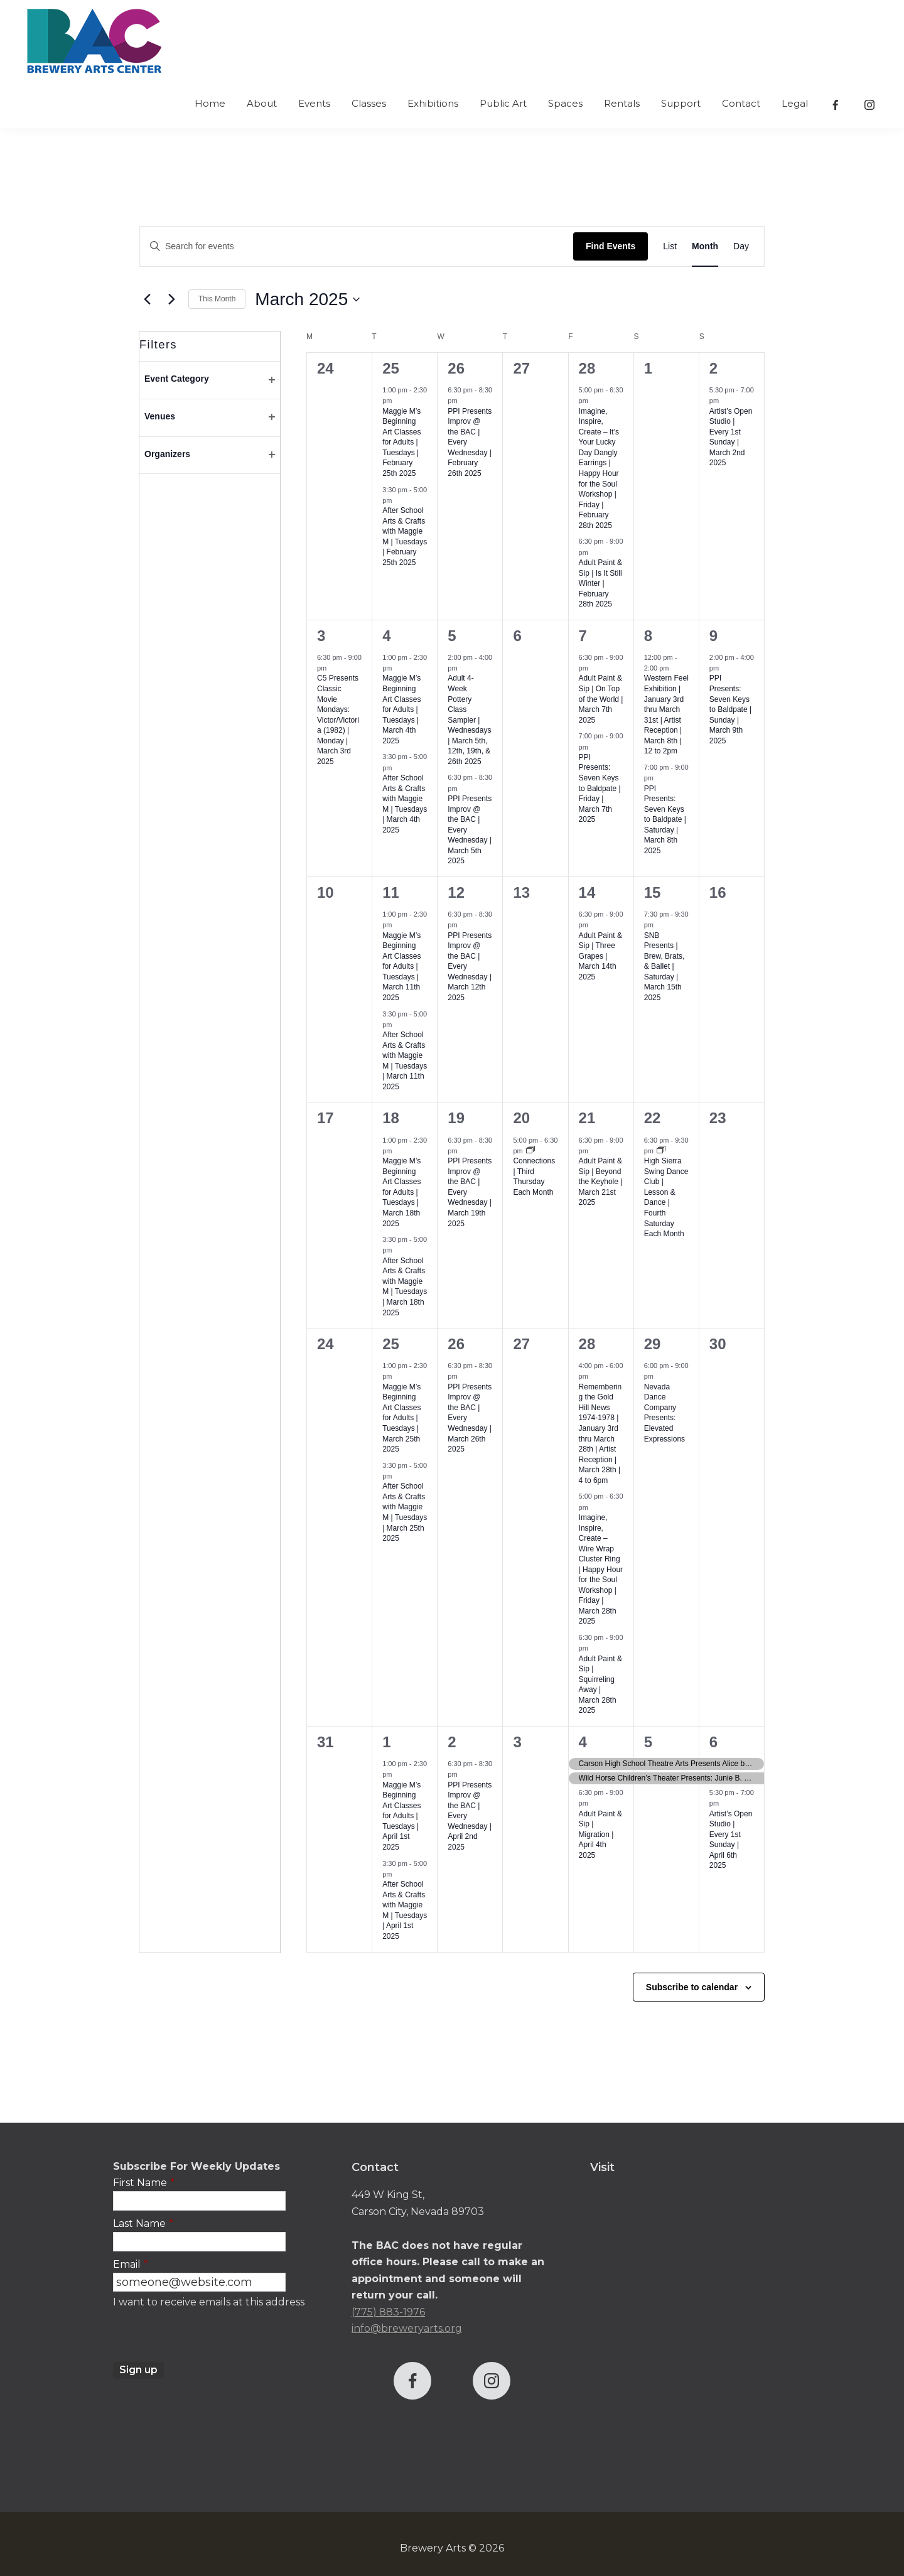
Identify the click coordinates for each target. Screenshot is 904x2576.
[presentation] (208, 2337)
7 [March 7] (583, 635)
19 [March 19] (456, 1117)
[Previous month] (146, 299)
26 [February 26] (456, 368)
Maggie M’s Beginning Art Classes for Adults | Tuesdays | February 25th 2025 (401, 442)
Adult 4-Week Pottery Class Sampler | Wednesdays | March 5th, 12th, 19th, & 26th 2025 (469, 719)
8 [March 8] (648, 635)
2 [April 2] (452, 1741)
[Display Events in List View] (670, 246)
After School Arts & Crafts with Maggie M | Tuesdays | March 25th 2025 (404, 1512)
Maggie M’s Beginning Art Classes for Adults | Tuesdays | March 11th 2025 (401, 966)
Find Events (610, 246)
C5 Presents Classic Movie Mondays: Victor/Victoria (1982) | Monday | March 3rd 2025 (338, 719)
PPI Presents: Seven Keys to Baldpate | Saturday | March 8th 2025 (665, 819)
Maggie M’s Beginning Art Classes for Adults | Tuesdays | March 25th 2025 (401, 1417)
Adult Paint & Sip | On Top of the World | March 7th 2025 (601, 699)
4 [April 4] (583, 1741)
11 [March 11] (390, 892)
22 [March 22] (652, 1117)
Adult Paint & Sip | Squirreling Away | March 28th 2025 (600, 1684)
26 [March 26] (456, 1343)
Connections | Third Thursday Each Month (534, 1176)
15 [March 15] (652, 892)
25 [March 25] (390, 1343)
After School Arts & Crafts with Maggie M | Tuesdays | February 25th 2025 (404, 536)
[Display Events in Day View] (741, 246)
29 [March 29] (652, 1343)
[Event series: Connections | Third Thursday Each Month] (530, 1151)
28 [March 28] (587, 1343)
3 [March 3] (321, 635)
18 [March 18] (390, 1117)
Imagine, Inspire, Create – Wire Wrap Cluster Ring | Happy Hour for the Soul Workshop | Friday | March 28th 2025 (601, 1569)
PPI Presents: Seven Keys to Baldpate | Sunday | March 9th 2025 (730, 709)
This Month (216, 298)
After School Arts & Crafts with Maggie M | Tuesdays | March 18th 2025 (404, 1286)
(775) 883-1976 (388, 2312)
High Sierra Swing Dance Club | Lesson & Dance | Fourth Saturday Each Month (666, 1197)
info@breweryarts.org (407, 2328)
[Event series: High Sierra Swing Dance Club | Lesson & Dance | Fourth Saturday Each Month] (661, 1151)
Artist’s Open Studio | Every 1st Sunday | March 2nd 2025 (730, 437)
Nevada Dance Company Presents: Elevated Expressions (664, 1412)
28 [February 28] (587, 368)
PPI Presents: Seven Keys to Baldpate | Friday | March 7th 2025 (600, 788)
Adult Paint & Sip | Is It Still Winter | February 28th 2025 (600, 583)
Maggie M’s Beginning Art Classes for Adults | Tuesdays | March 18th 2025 (401, 1191)
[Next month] (171, 299)
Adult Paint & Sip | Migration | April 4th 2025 (600, 1834)
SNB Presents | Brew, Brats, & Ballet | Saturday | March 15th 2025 (664, 966)
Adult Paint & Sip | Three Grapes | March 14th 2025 (600, 956)
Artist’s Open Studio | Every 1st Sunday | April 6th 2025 (730, 1839)
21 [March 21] (587, 1117)
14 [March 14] (587, 892)
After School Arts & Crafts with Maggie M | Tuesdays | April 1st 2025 (404, 1910)
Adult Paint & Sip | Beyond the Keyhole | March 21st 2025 (601, 1181)
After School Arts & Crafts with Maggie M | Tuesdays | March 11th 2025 (404, 1060)
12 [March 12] (456, 892)
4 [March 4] (386, 635)
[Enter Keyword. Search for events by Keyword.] (356, 246)
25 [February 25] (390, 368)
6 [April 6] (713, 1741)
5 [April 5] (648, 1741)
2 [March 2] (713, 368)
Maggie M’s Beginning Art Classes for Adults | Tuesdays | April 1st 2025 (401, 1816)
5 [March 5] (452, 635)
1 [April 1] (386, 1741)
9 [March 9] (713, 635)
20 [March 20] (521, 1117)
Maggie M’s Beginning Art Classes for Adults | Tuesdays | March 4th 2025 (401, 709)
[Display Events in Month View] (705, 246)
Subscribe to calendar (692, 1987)
